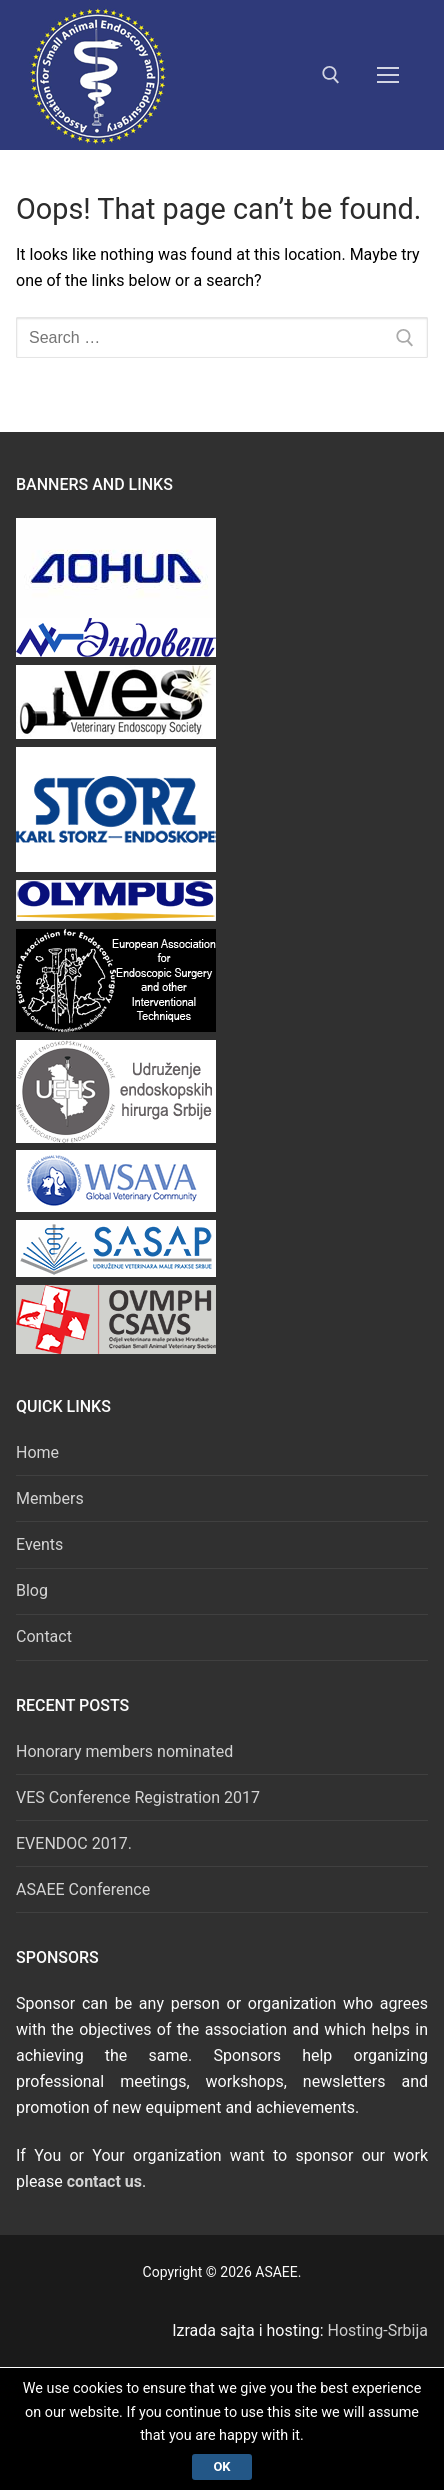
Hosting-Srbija (378, 2330)
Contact (44, 1636)
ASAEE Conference (83, 1889)
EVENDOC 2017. (74, 1843)
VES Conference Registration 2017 (138, 1797)
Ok (221, 2466)
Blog (32, 1590)
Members (50, 1498)
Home (37, 1452)
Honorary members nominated (124, 1751)
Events (39, 1544)
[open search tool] (331, 75)
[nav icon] (388, 75)
